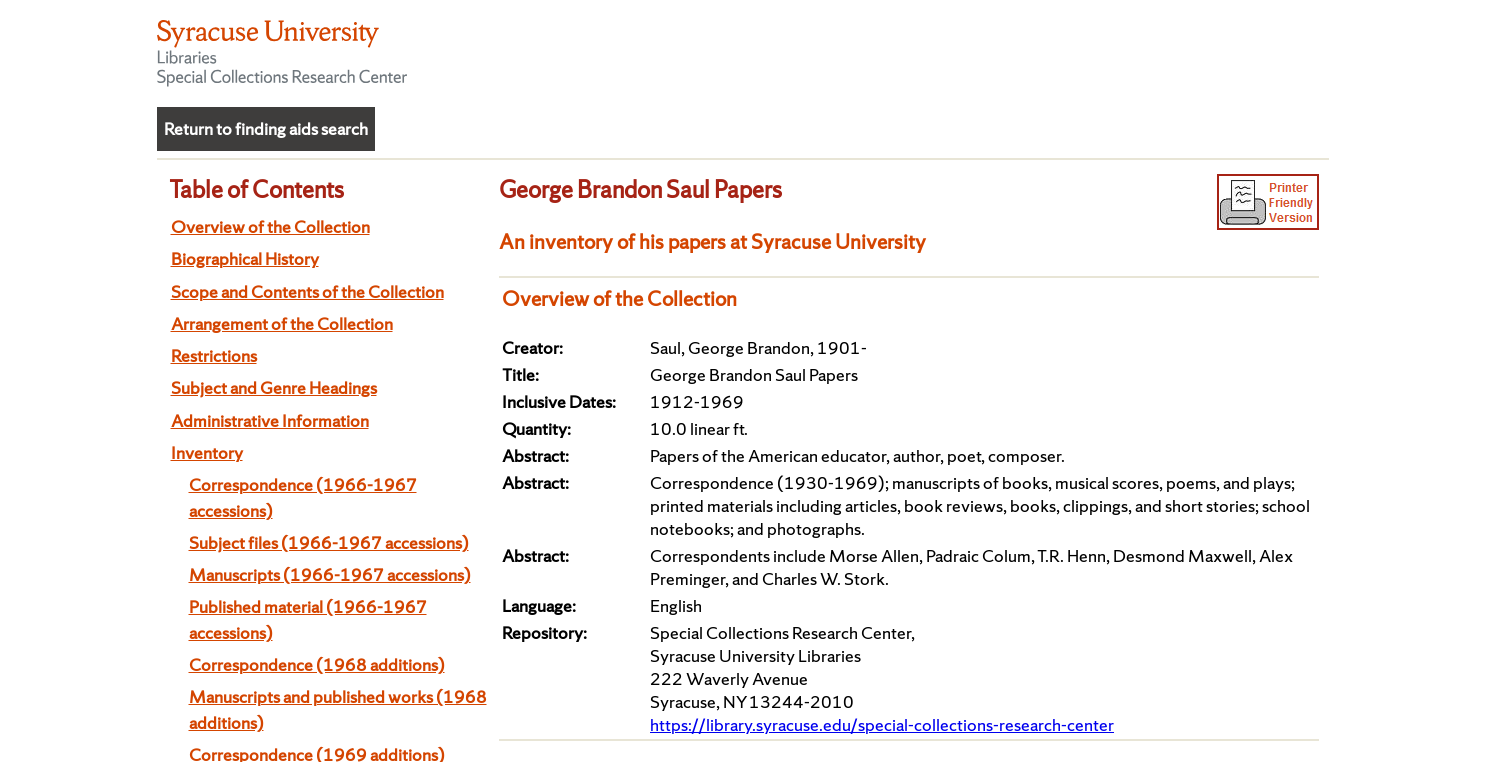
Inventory (207, 452)
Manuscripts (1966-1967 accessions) (330, 574)
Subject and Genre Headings (274, 387)
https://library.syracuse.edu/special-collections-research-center (882, 724)
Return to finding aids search (266, 128)
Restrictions (214, 355)
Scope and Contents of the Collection (307, 291)
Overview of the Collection (270, 226)
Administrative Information (270, 420)
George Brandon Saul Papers (640, 189)
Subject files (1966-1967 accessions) (329, 542)
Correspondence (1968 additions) (317, 664)
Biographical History (245, 258)
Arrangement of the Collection (282, 323)
